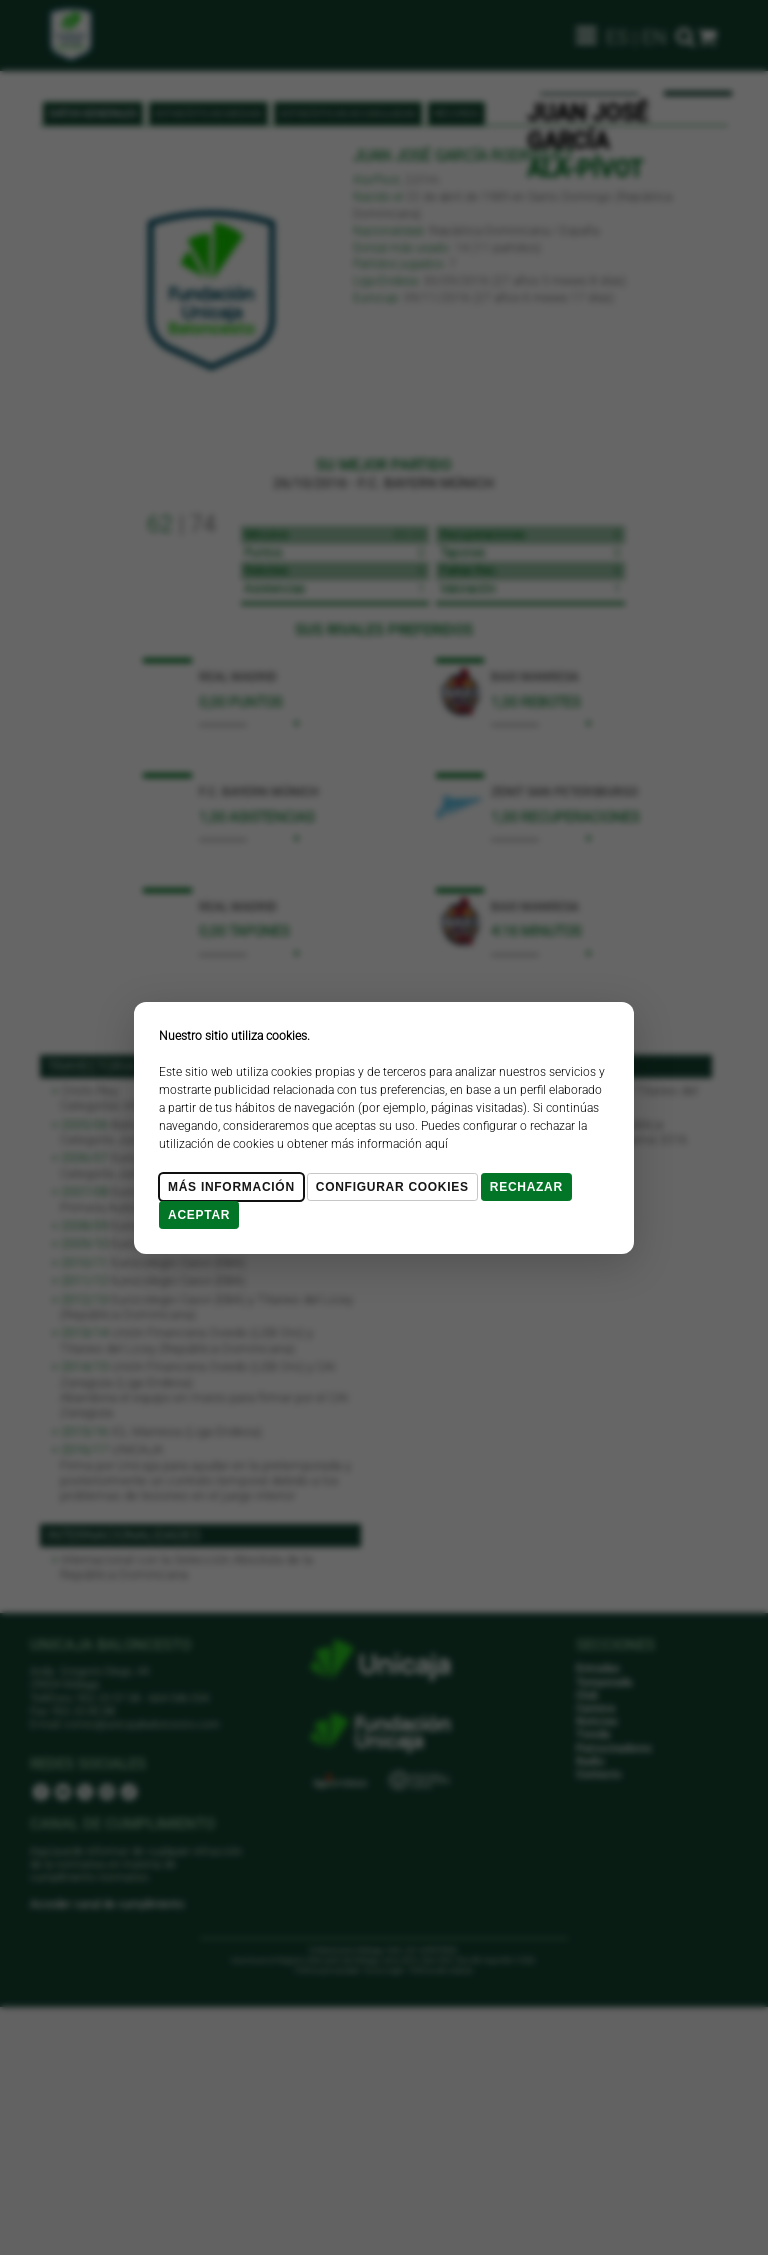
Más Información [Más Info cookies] (231, 1187)
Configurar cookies (392, 1187)
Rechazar (526, 1187)
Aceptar (199, 1215)
